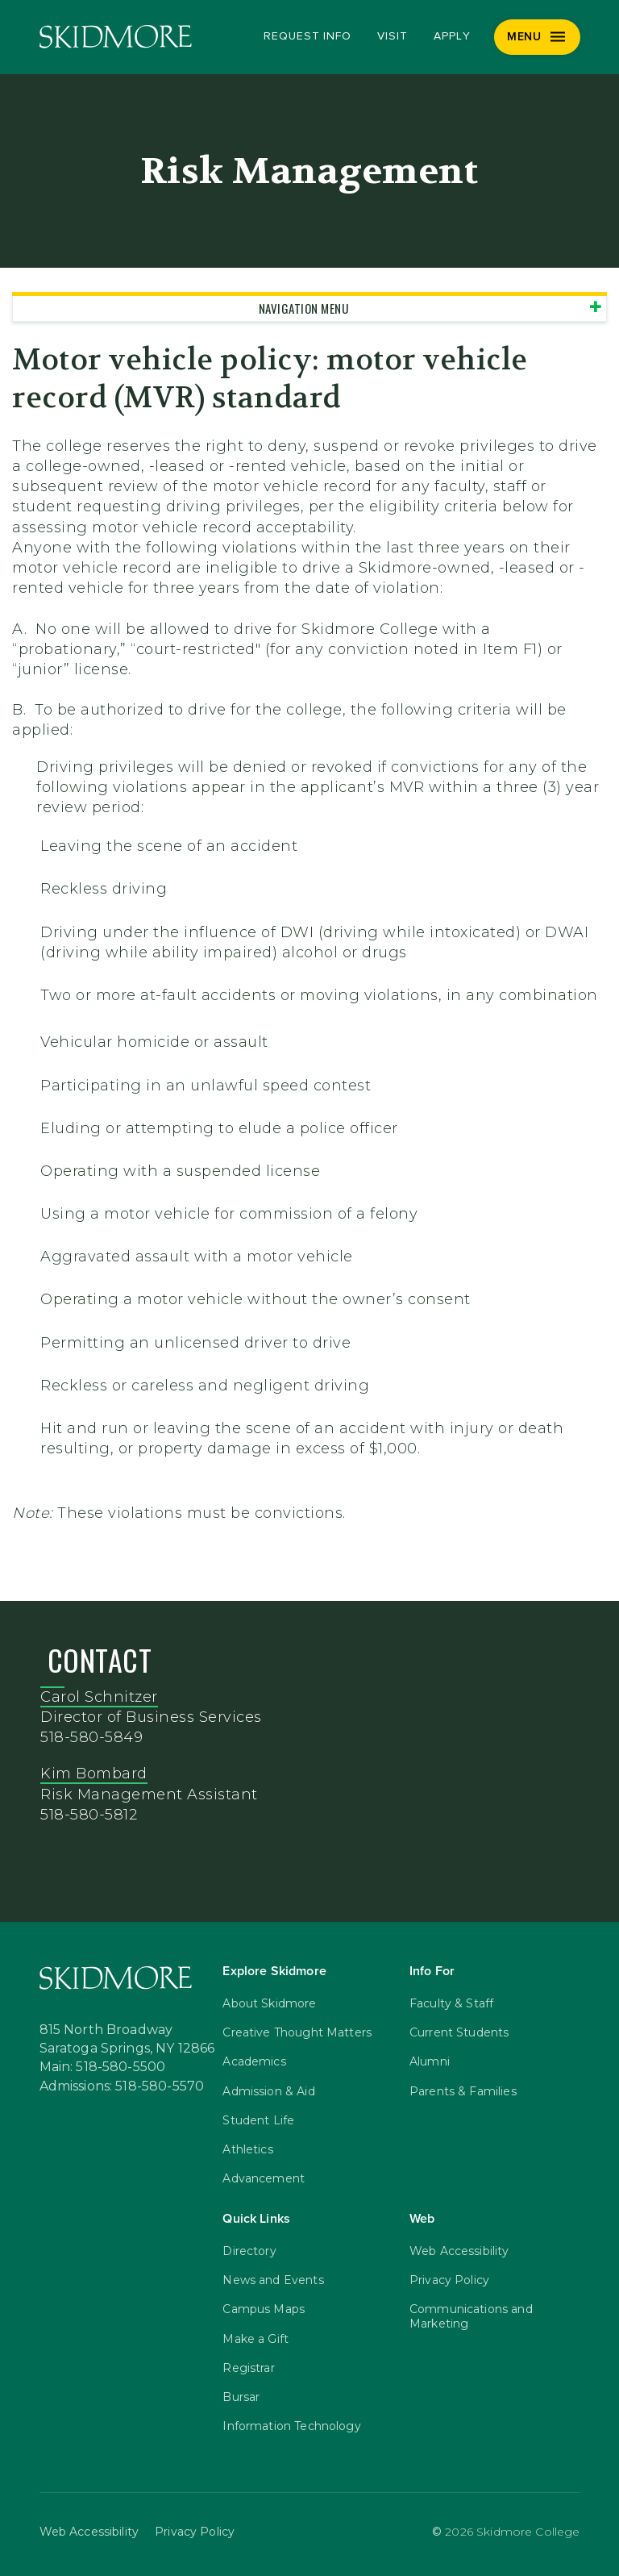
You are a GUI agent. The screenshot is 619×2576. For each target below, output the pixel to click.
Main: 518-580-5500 (102, 2067)
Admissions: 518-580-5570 (122, 2086)
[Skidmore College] (115, 36)
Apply (452, 36)
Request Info (307, 36)
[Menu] (537, 37)
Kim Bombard (93, 1773)
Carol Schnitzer (99, 1697)
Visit (392, 36)
